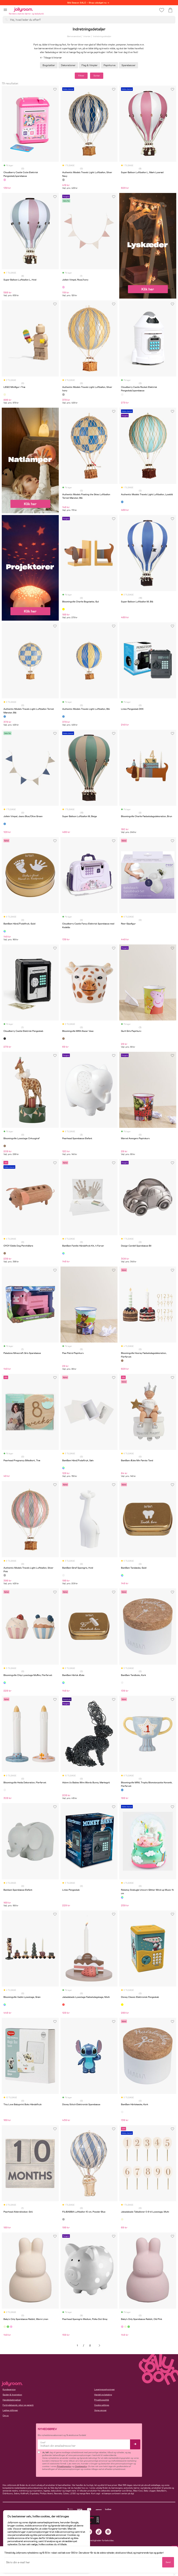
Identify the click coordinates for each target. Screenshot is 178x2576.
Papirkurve (109, 65)
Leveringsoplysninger (104, 2389)
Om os (6, 2415)
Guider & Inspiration (12, 2394)
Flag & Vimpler (90, 65)
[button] (5, 9)
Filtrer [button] (81, 75)
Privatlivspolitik (101, 2400)
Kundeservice (9, 2389)
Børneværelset (74, 36)
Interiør (86, 36)
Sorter (97, 75)
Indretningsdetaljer (102, 36)
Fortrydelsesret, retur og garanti (18, 2405)
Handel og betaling (103, 2394)
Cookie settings (101, 2405)
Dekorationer (68, 65)
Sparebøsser (128, 65)
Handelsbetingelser (12, 2400)
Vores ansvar (100, 2410)
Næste (99, 2345)
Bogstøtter (49, 65)
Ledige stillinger (10, 2410)
